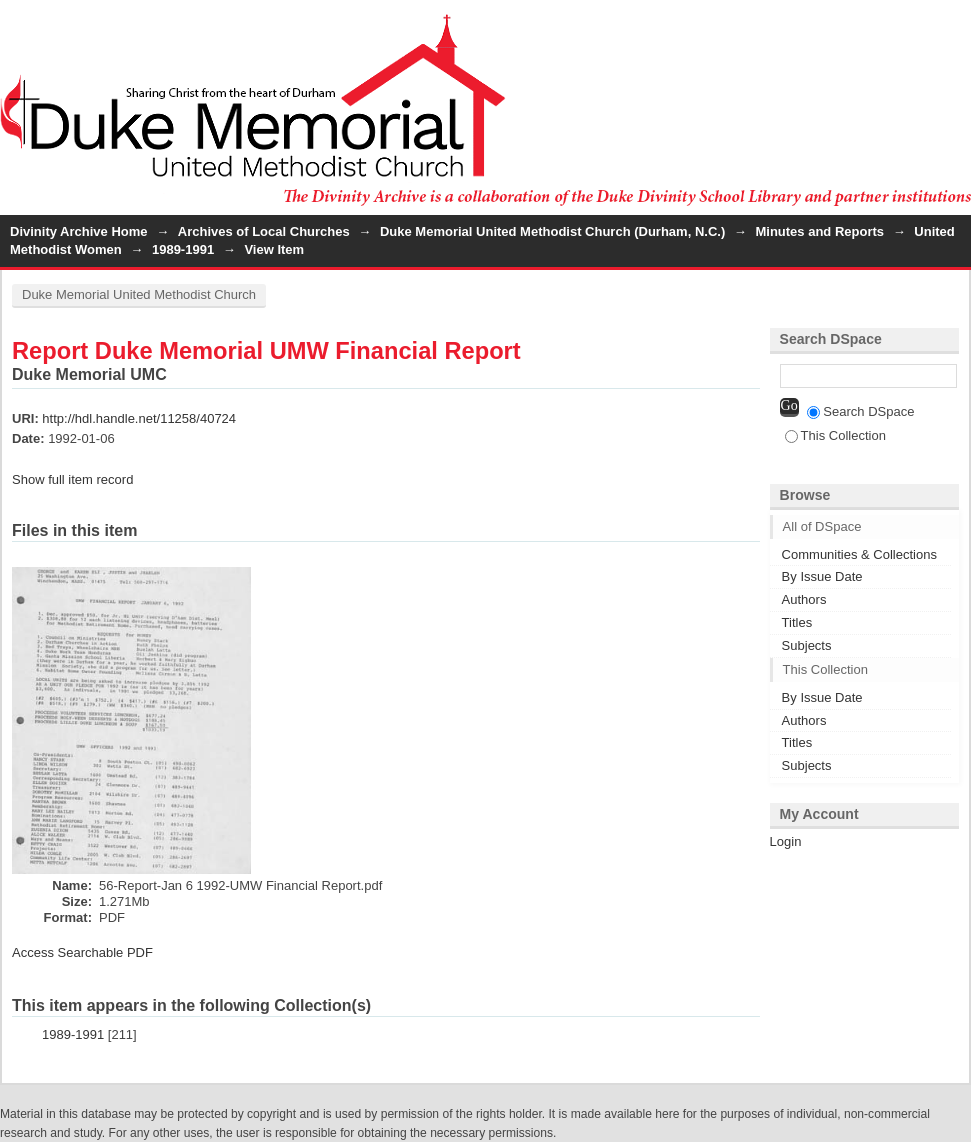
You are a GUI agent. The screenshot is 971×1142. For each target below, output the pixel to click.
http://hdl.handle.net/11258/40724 (139, 418)
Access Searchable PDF (82, 952)
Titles (797, 622)
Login (955, 24)
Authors (804, 599)
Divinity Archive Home (79, 231)
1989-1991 (183, 249)
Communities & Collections (859, 554)
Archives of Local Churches (264, 231)
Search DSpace (860, 411)
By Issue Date (822, 576)
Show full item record (72, 479)
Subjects (807, 645)
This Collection (835, 435)
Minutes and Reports (819, 231)
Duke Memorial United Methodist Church (139, 294)
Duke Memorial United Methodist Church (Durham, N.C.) (552, 231)
